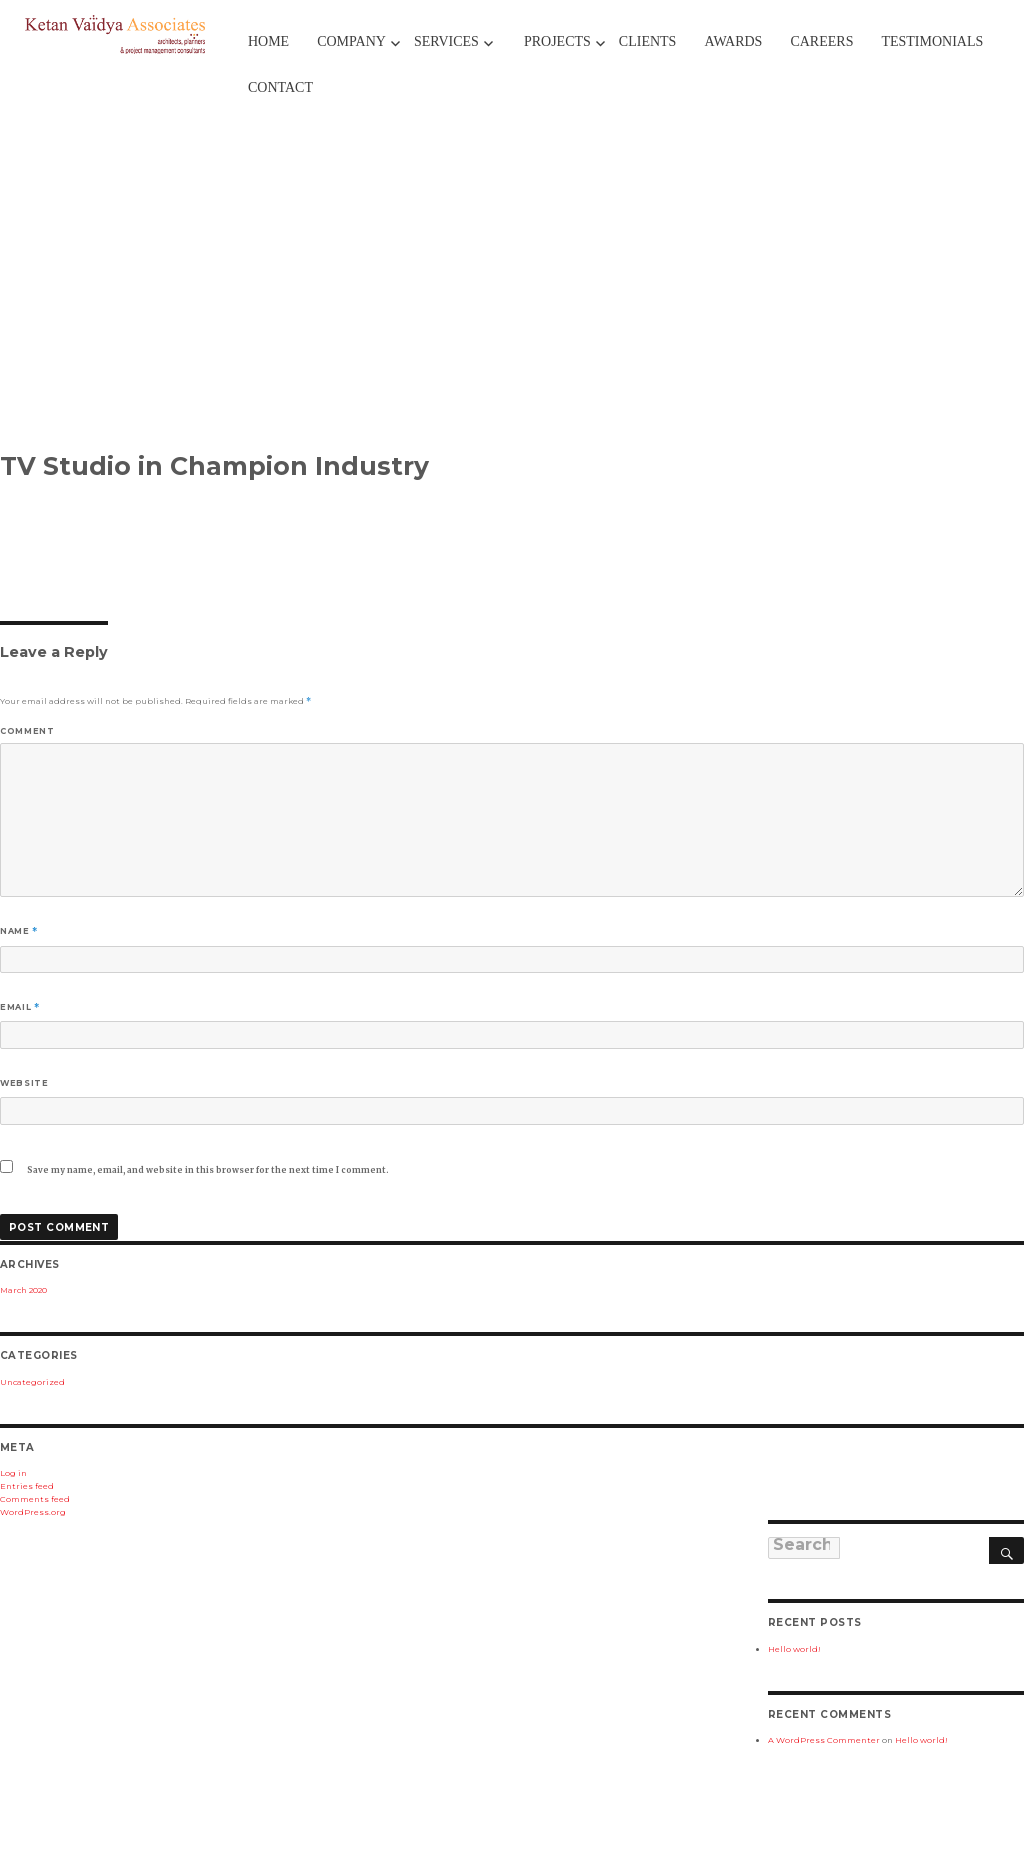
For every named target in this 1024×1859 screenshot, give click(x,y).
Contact (280, 87)
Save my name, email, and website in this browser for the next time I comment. (208, 1170)
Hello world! (794, 1649)
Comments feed (35, 1499)
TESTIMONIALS (932, 41)
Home (268, 41)
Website (24, 1083)
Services (446, 41)
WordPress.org (33, 1512)
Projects (557, 41)
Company (351, 41)
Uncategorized (32, 1382)
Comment (27, 731)
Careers (821, 41)
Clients (648, 41)
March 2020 (23, 1290)
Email (19, 1007)
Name (19, 931)
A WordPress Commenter (824, 1740)
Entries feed (27, 1486)
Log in (13, 1473)
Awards (733, 41)
